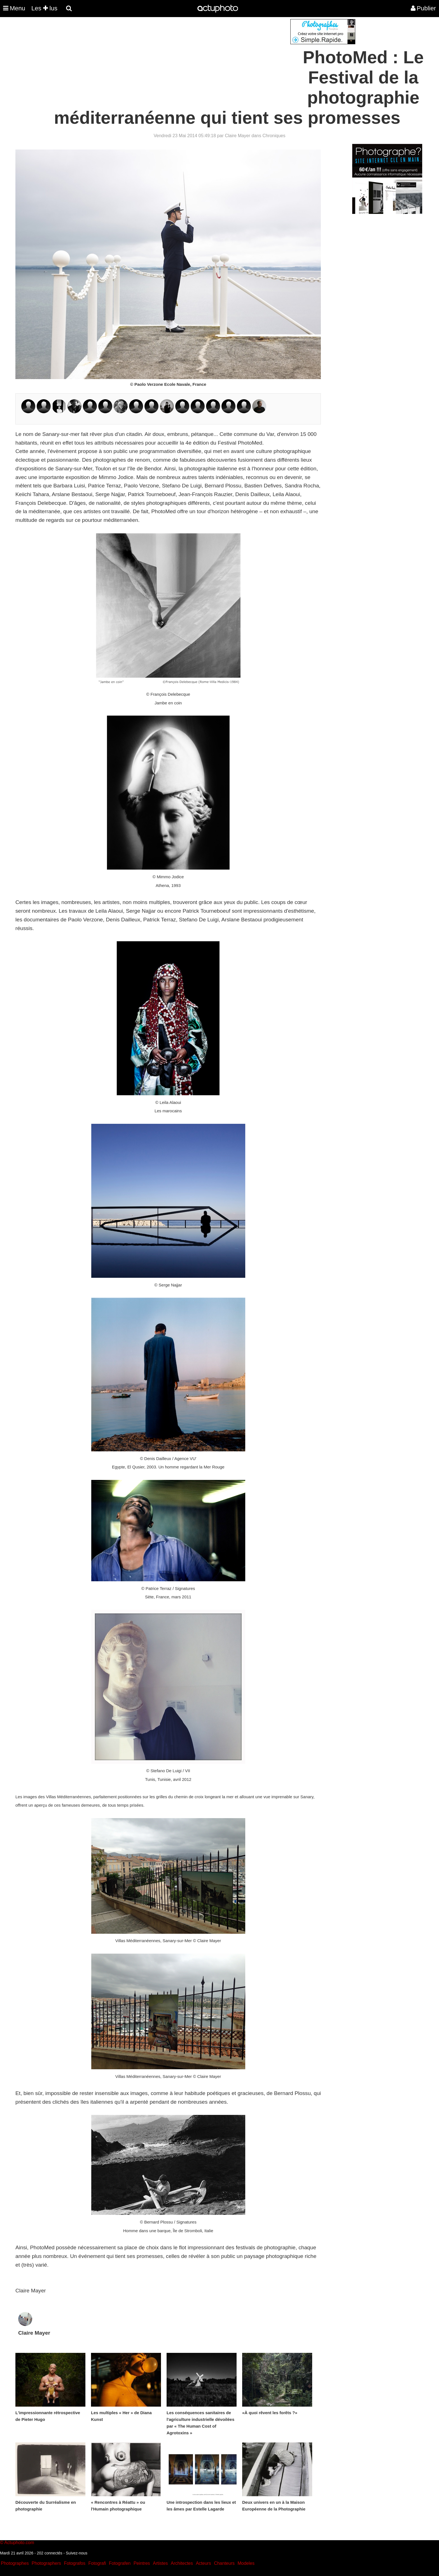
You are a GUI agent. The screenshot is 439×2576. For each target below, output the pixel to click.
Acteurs (203, 2563)
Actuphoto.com (19, 2542)
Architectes (182, 2563)
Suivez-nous (76, 2553)
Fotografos (74, 2563)
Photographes (15, 2563)
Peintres (142, 2563)
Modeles (245, 2563)
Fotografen (119, 2563)
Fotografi (97, 2563)
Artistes (160, 2563)
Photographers (46, 2563)
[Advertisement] (186, 58)
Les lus (44, 8)
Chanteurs (224, 2563)
